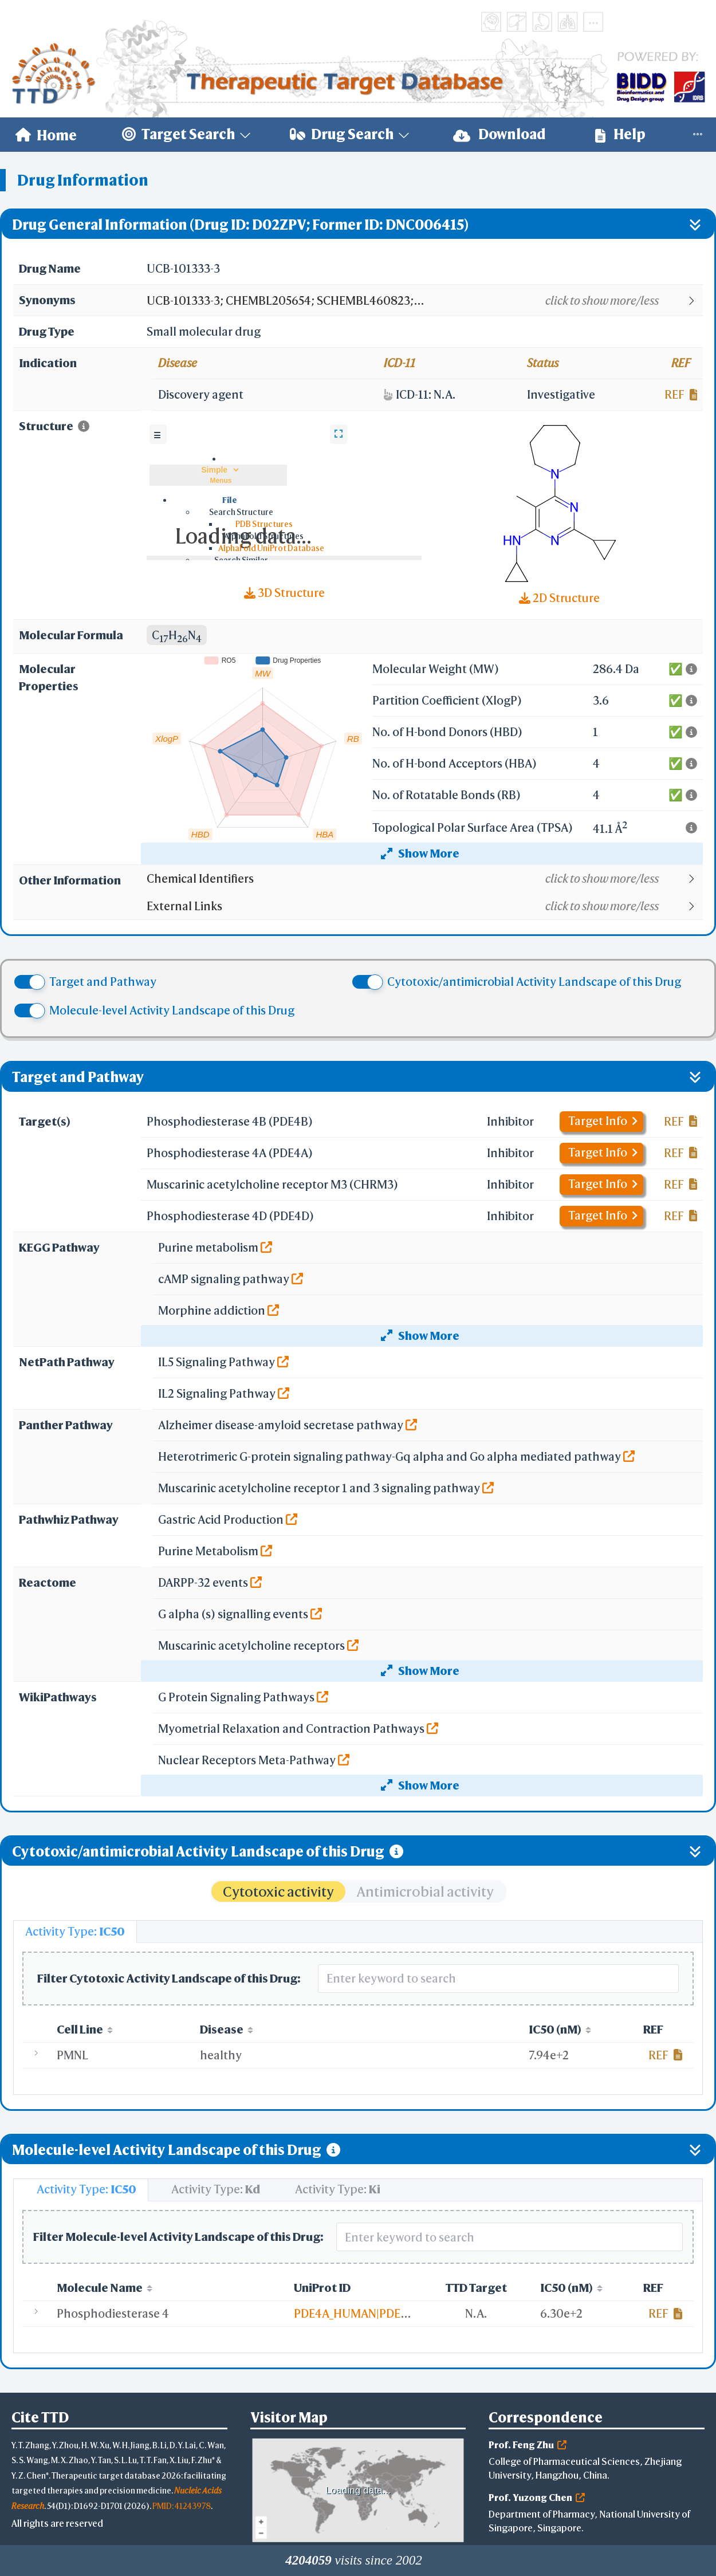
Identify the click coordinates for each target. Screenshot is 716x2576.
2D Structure (559, 597)
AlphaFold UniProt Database (271, 548)
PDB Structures (264, 524)
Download (499, 134)
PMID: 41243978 (181, 2506)
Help (620, 134)
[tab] (75, 1931)
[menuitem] (46, 134)
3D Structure (284, 592)
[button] (424, 300)
